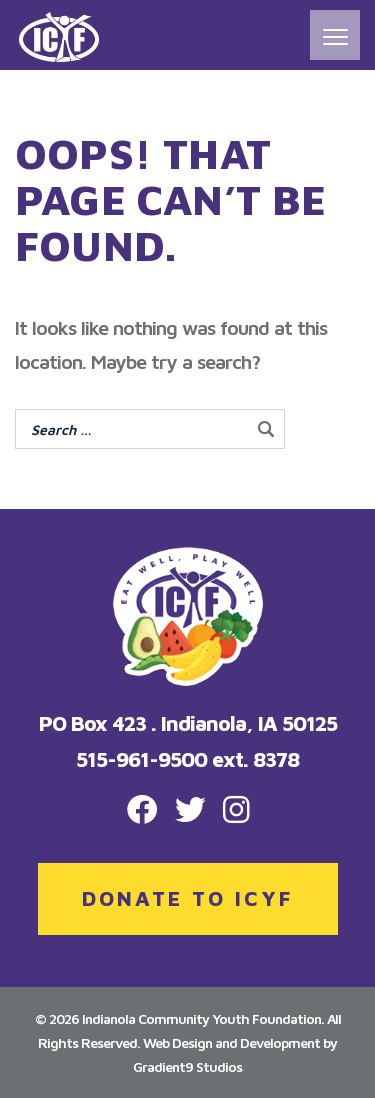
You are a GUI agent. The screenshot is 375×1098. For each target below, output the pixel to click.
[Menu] (335, 35)
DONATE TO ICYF (187, 898)
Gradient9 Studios (187, 1066)
